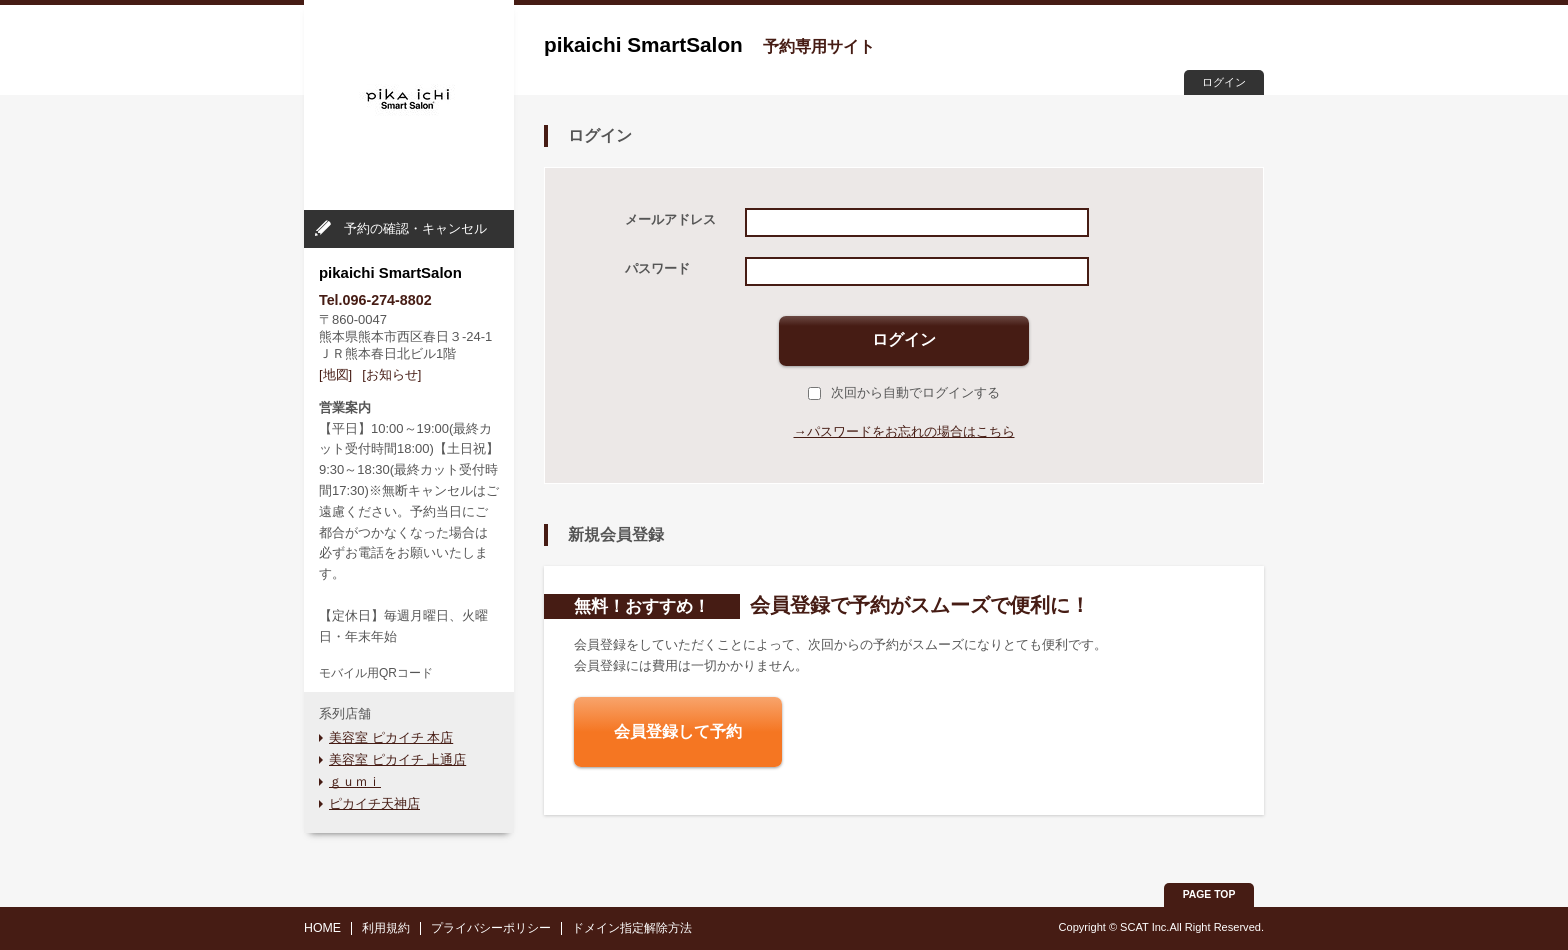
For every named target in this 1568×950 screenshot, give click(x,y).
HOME (322, 928)
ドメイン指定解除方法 (632, 928)
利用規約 (386, 928)
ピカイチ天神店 (374, 803)
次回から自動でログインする (904, 392)
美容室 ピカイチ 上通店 (397, 759)
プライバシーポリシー (491, 928)
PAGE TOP (1209, 894)
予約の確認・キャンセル (415, 228)
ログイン (1224, 82)
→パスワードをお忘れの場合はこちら (904, 431)
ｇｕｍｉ (355, 781)
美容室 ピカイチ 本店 (391, 737)
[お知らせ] (391, 374)
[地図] (335, 374)
